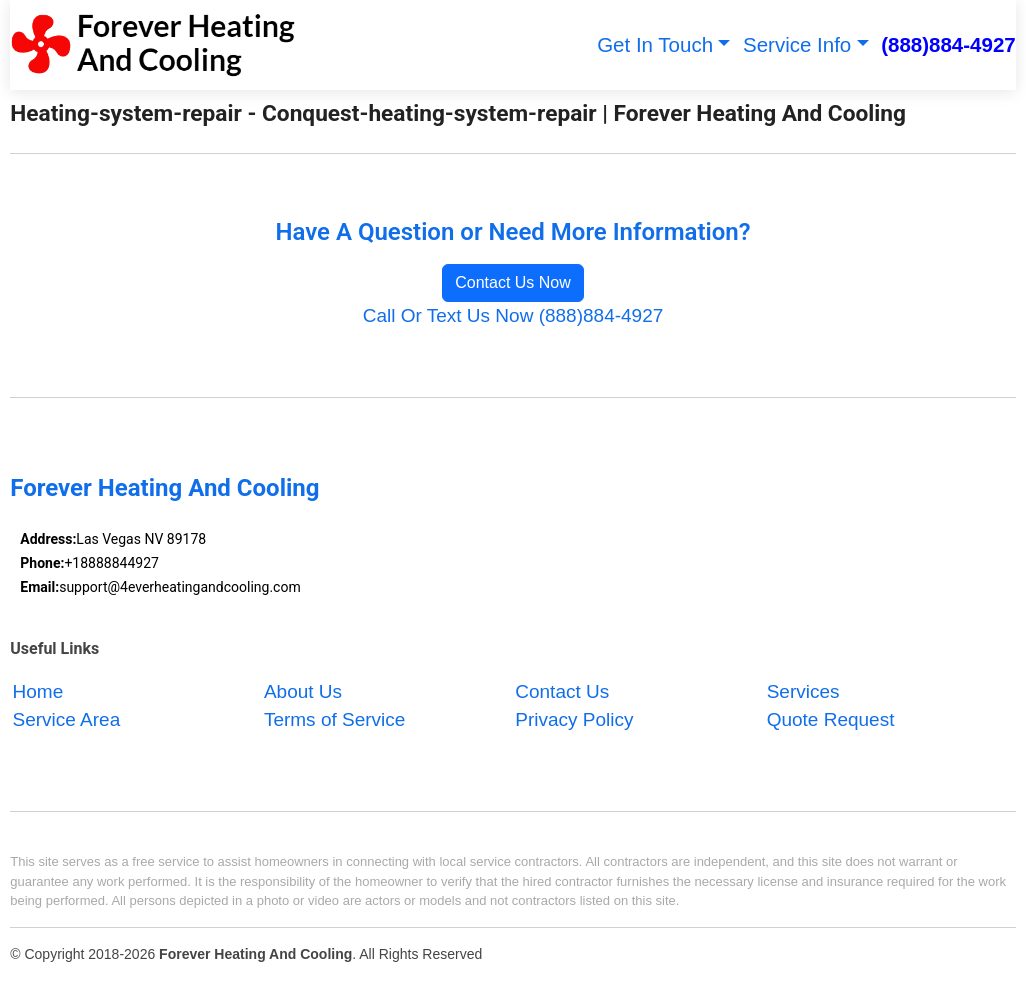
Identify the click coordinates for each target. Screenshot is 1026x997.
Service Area (67, 720)
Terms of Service (334, 720)
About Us (303, 691)
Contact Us (562, 691)
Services (803, 691)
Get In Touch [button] (655, 44)
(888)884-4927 (948, 44)
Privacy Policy (574, 720)
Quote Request (831, 720)
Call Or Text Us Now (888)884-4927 (513, 315)
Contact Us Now (513, 282)
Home (38, 691)
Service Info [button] (797, 44)
